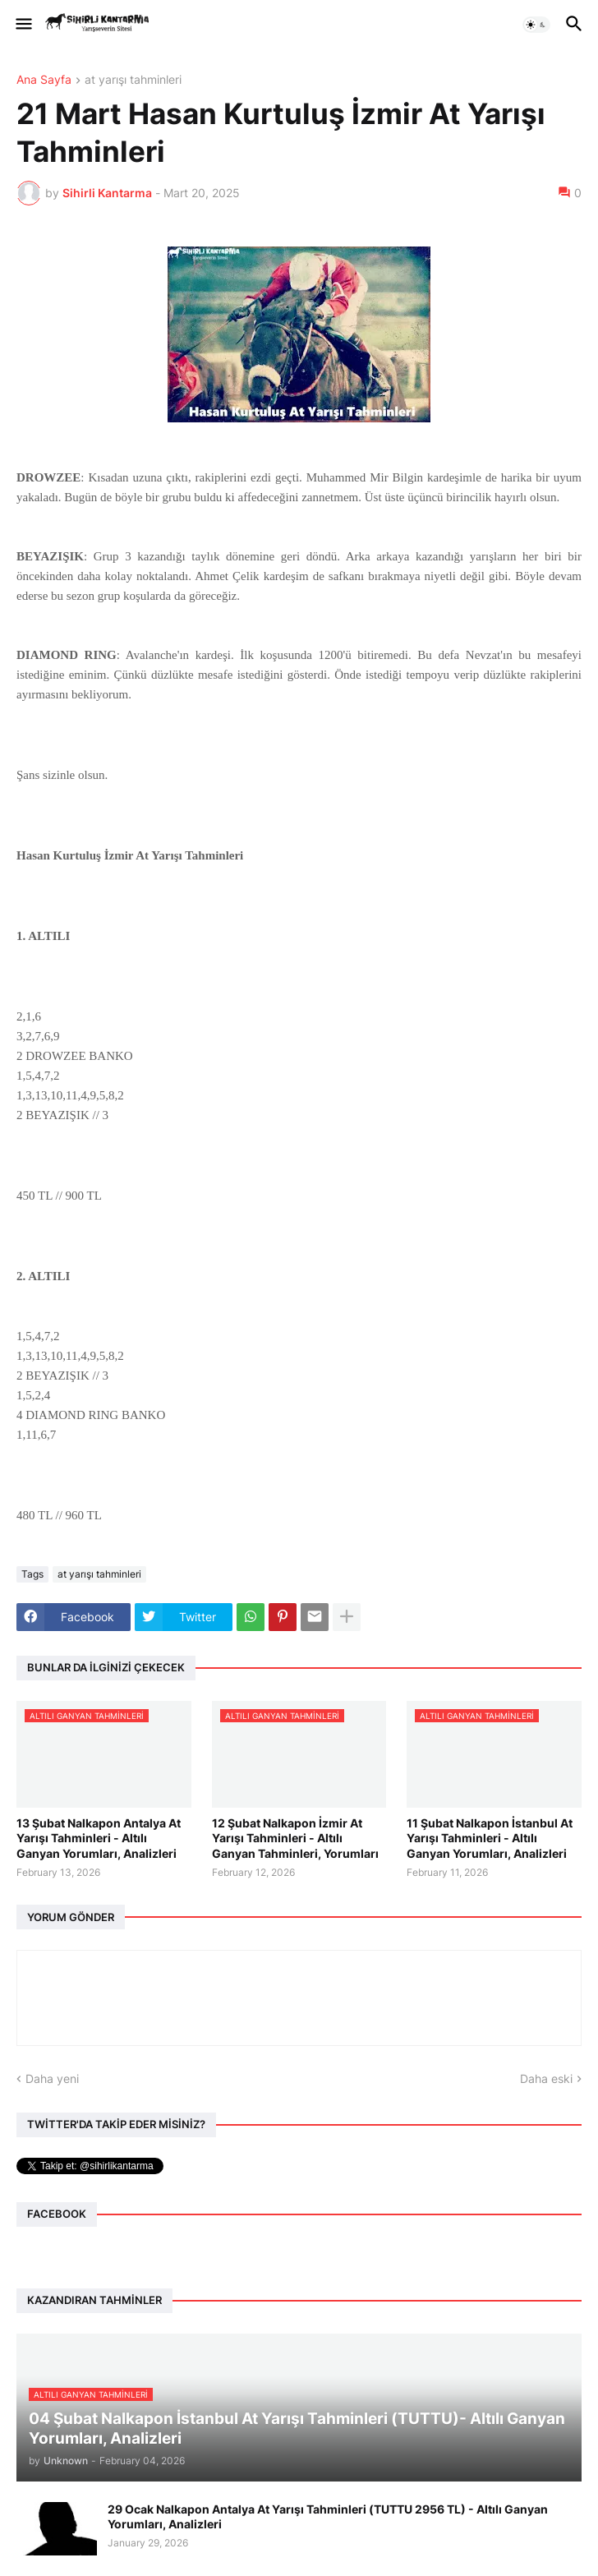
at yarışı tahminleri (133, 80)
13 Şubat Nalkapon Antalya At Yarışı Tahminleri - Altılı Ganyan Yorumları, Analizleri (98, 1837)
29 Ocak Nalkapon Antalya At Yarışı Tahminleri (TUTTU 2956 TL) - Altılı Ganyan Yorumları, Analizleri (328, 2516)
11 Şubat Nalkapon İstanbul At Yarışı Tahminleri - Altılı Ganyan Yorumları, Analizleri (490, 1837)
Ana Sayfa (43, 80)
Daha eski (546, 2078)
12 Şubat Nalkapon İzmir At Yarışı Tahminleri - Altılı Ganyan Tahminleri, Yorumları (295, 1837)
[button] (22, 25)
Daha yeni (52, 2078)
